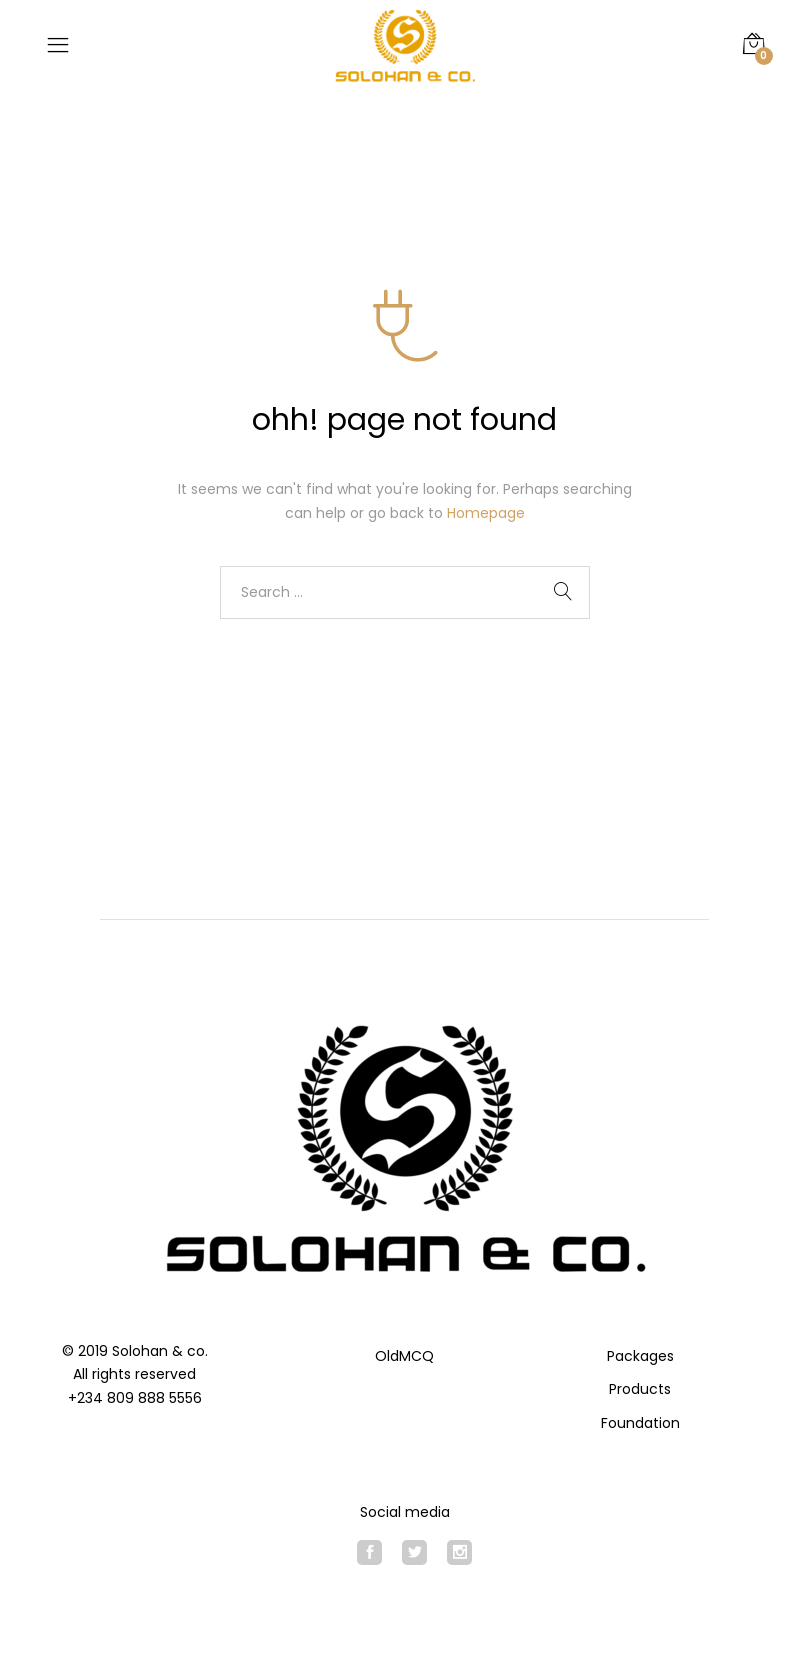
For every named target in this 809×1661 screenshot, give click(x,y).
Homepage (486, 513)
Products (640, 1389)
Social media (405, 1512)
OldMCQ (404, 1356)
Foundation (640, 1423)
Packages (640, 1356)
